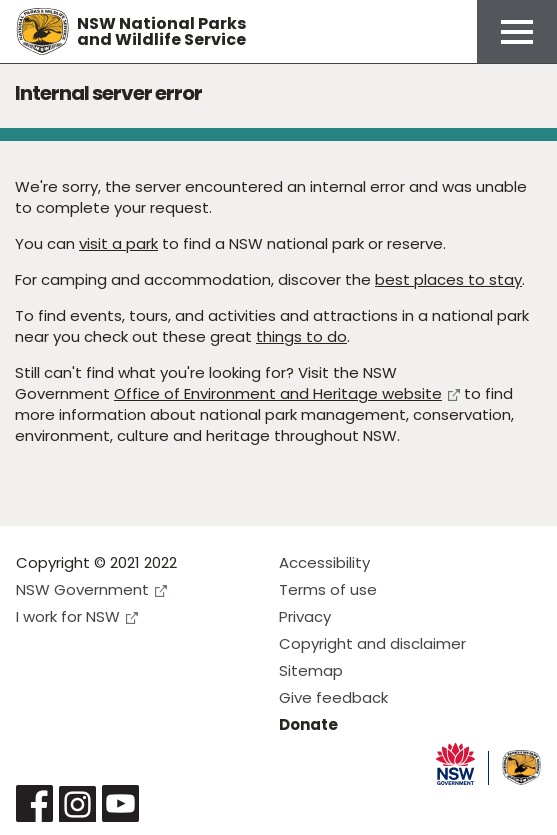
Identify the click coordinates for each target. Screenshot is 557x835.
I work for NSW (77, 616)
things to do (301, 336)
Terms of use (328, 589)
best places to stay (448, 279)
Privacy (305, 616)
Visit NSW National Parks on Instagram (77, 803)
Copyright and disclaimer (372, 643)
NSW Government (91, 589)
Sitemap (311, 670)
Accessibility (324, 562)
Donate (308, 724)
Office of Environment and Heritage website (287, 393)
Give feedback (333, 697)
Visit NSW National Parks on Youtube (120, 803)
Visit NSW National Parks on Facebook (34, 803)
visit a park (118, 243)
